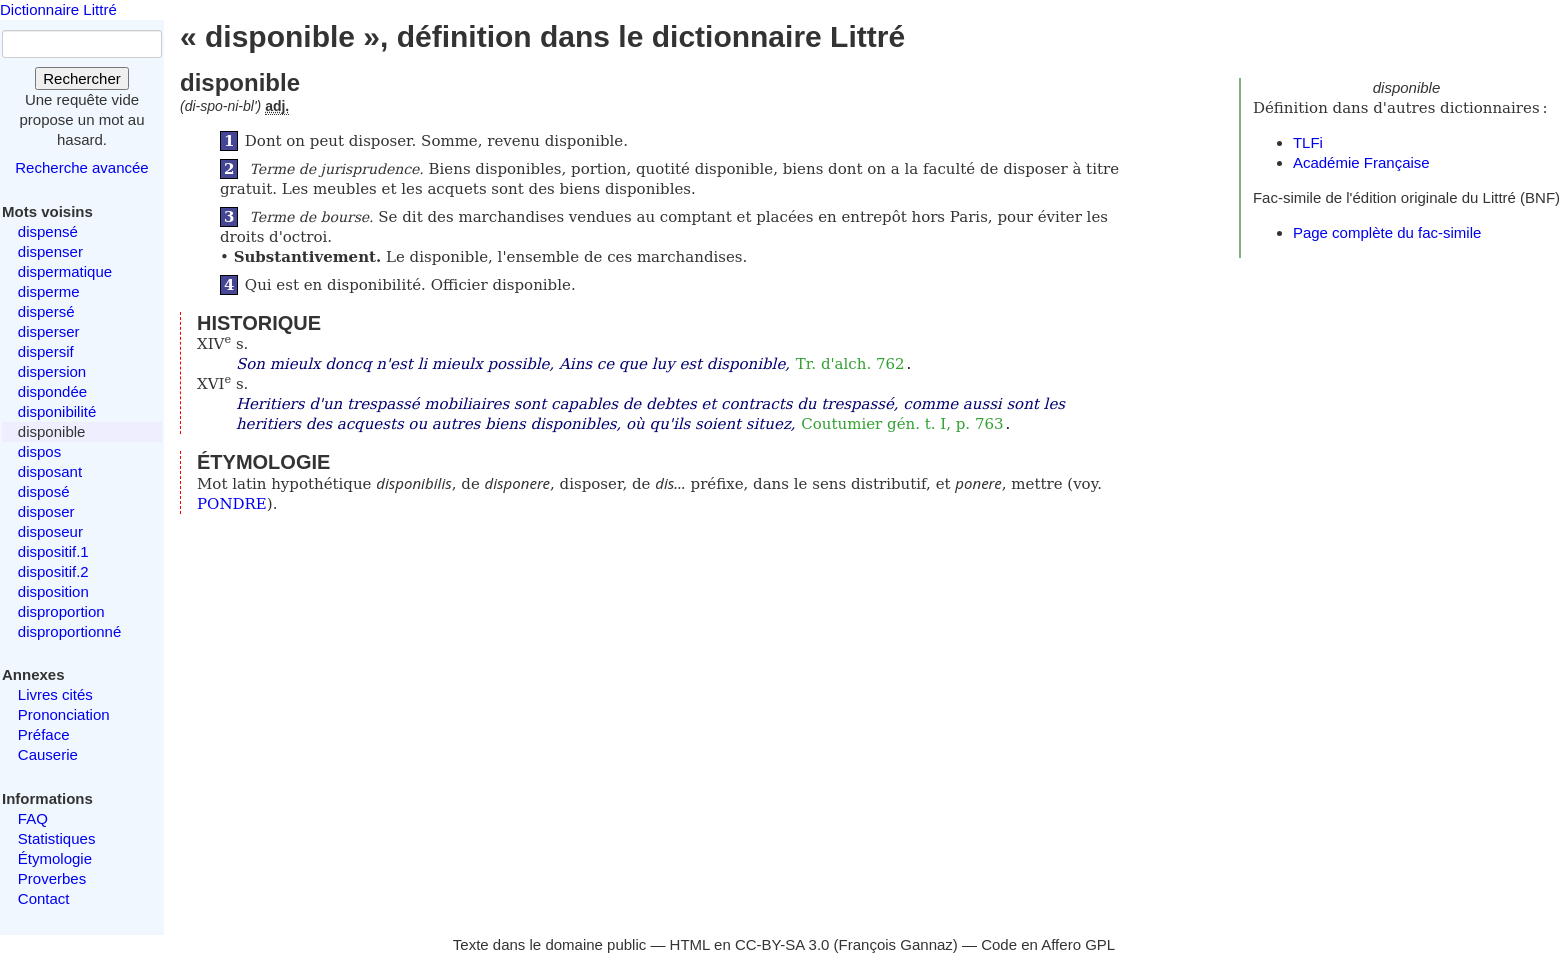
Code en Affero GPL (1048, 944)
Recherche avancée (81, 167)
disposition (53, 591)
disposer (46, 511)
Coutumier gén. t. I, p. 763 (902, 424)
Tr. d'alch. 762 (850, 364)
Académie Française (1361, 162)
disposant (50, 471)
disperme (49, 291)
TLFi (1308, 142)
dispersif (46, 351)
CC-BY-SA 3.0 (782, 944)
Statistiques (57, 838)
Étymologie (55, 858)
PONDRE (232, 504)
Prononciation (64, 714)
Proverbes (52, 878)
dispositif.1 (53, 551)
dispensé (48, 231)
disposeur (50, 531)
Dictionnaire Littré (58, 9)
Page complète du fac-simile (1387, 232)
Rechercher (82, 78)
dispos (39, 451)
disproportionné (69, 631)
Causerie (48, 754)
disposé (44, 491)
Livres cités (55, 694)
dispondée (52, 391)
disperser (49, 331)
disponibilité (57, 411)
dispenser (50, 251)
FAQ (33, 818)
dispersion (52, 371)
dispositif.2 (53, 571)
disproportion (61, 611)
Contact (44, 898)
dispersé (46, 311)
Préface (44, 734)
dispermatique (65, 271)
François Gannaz (896, 944)
